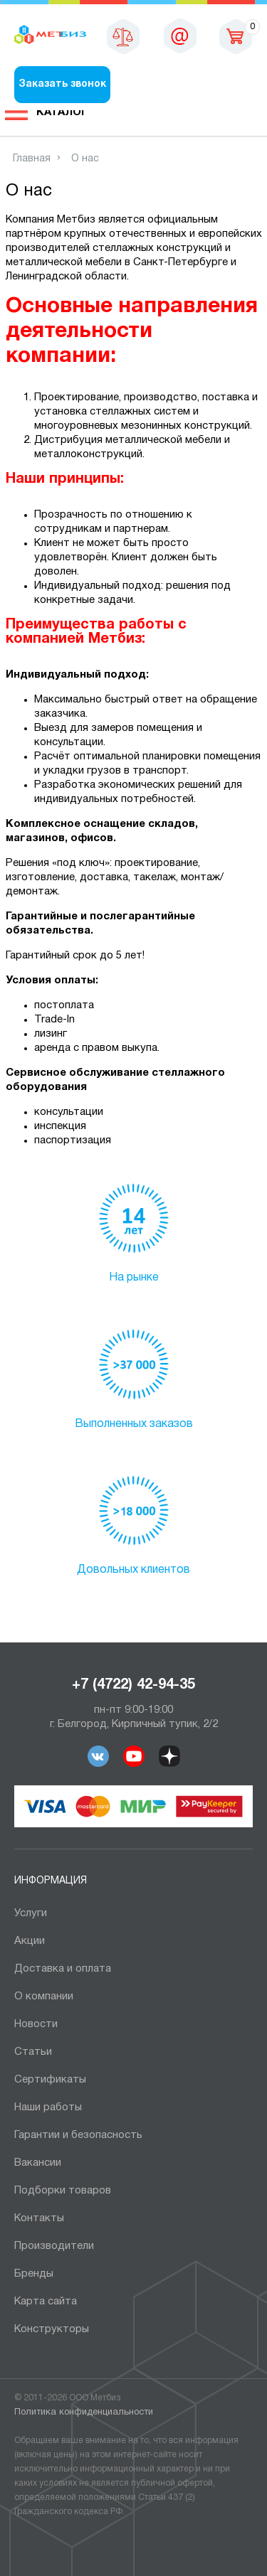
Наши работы (48, 2107)
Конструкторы (51, 2329)
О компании (43, 1997)
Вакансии (37, 2163)
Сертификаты (50, 2080)
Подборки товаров (62, 2191)
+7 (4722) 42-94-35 (133, 1685)
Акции (29, 1941)
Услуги (30, 1913)
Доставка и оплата (62, 1969)
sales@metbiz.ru (180, 35)
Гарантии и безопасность (78, 2135)
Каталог (62, 112)
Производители (54, 2246)
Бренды (33, 2274)
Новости (36, 2024)
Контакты (39, 2218)
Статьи (33, 2052)
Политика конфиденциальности (83, 2412)
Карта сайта (45, 2302)
